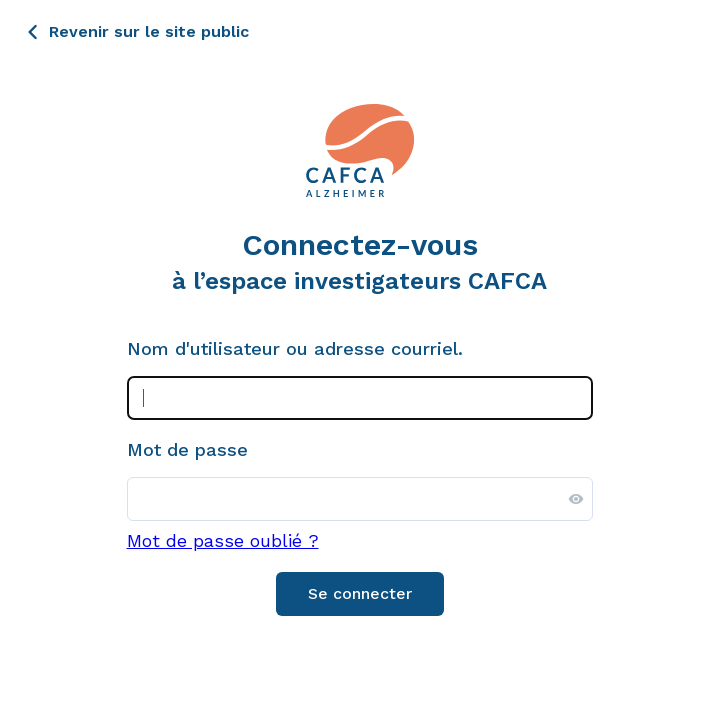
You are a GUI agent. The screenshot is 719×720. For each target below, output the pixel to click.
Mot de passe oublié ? (223, 540)
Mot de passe (187, 450)
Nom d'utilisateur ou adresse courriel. (295, 349)
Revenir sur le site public (149, 31)
